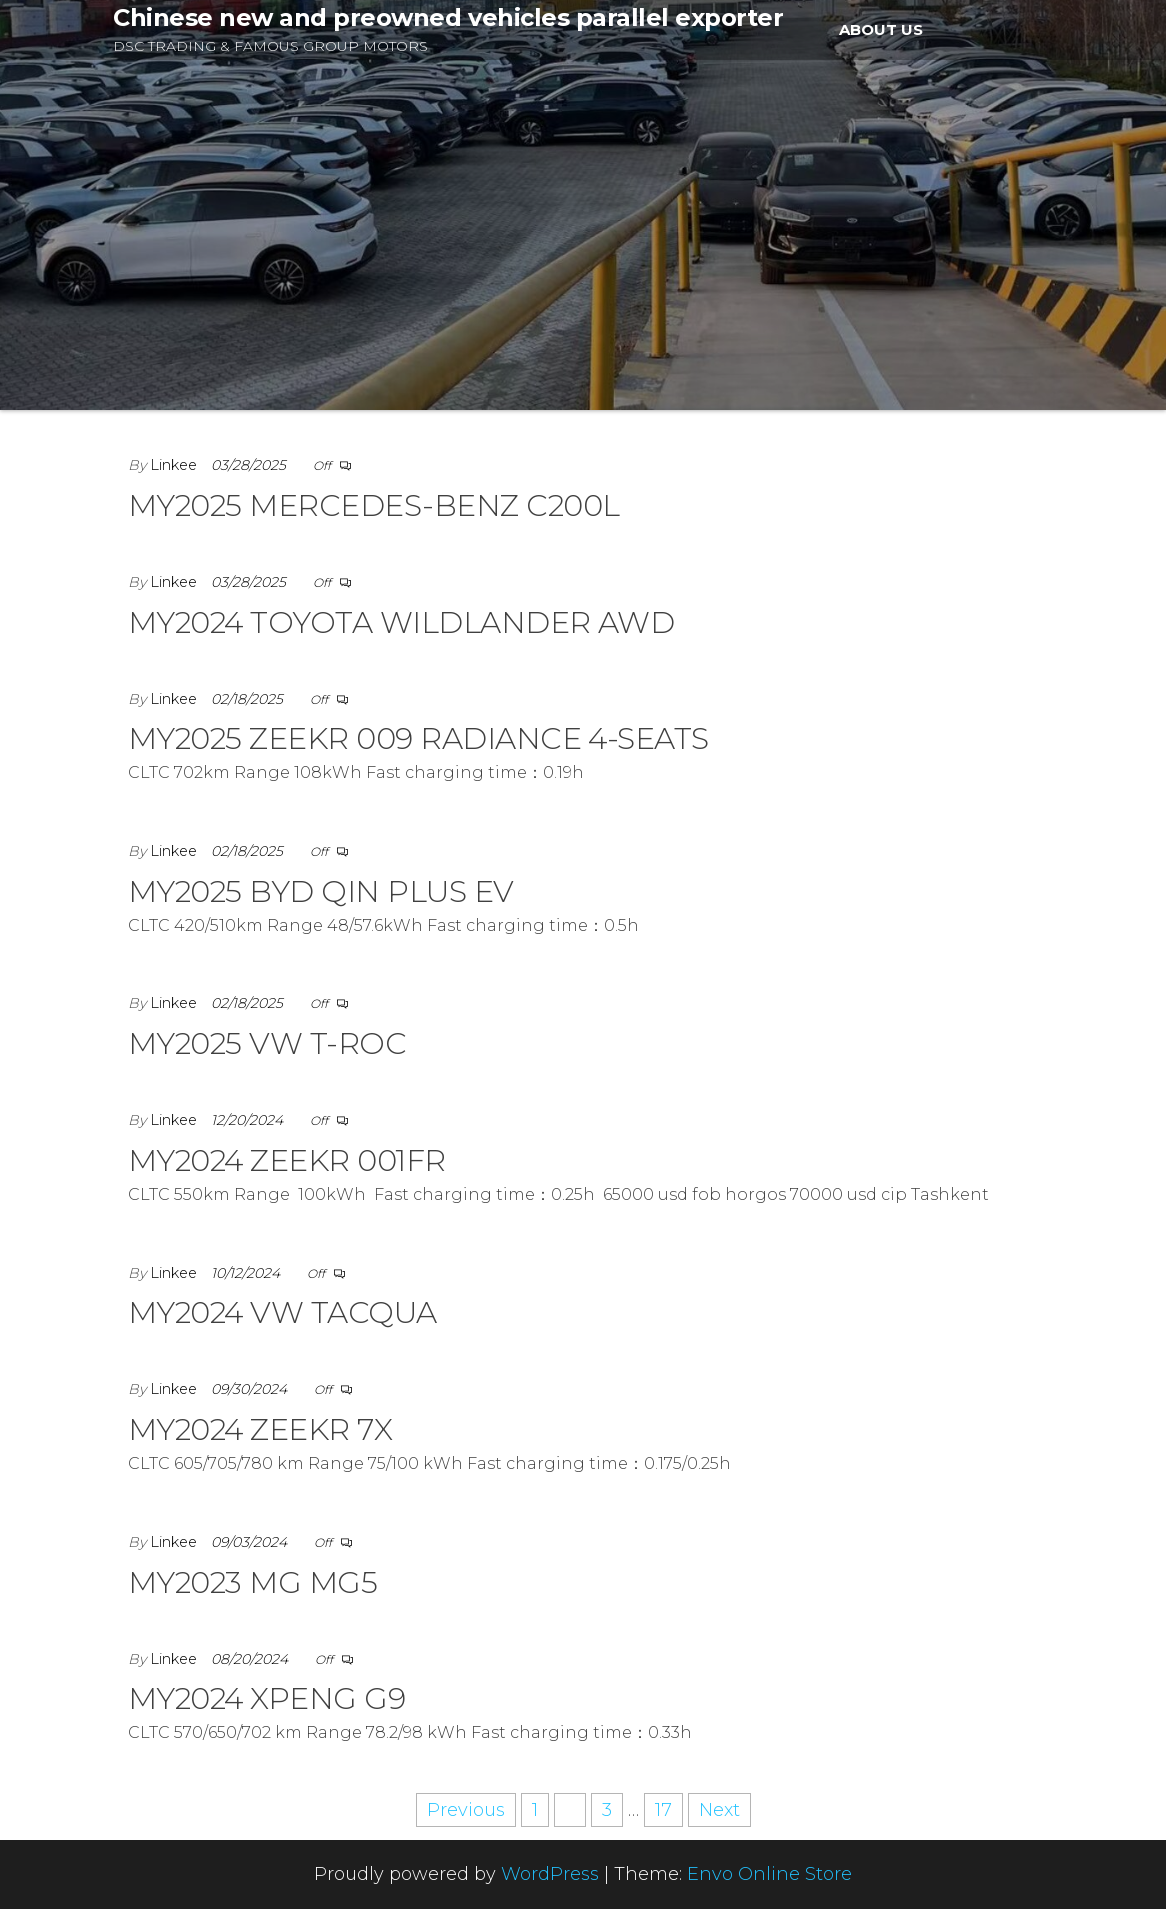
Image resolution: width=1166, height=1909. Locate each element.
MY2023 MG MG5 (252, 1582)
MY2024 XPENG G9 (266, 1698)
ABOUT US (881, 29)
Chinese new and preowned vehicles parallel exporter (448, 17)
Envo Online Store (769, 1874)
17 (663, 1810)
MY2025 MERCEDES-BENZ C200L (373, 505)
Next (719, 1810)
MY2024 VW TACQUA (282, 1312)
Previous (466, 1810)
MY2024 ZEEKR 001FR (287, 1160)
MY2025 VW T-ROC (267, 1043)
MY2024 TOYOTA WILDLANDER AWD (401, 622)
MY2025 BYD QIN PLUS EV (321, 891)
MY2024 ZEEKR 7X (260, 1429)
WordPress (550, 1874)
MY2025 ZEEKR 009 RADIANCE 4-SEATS (418, 738)
